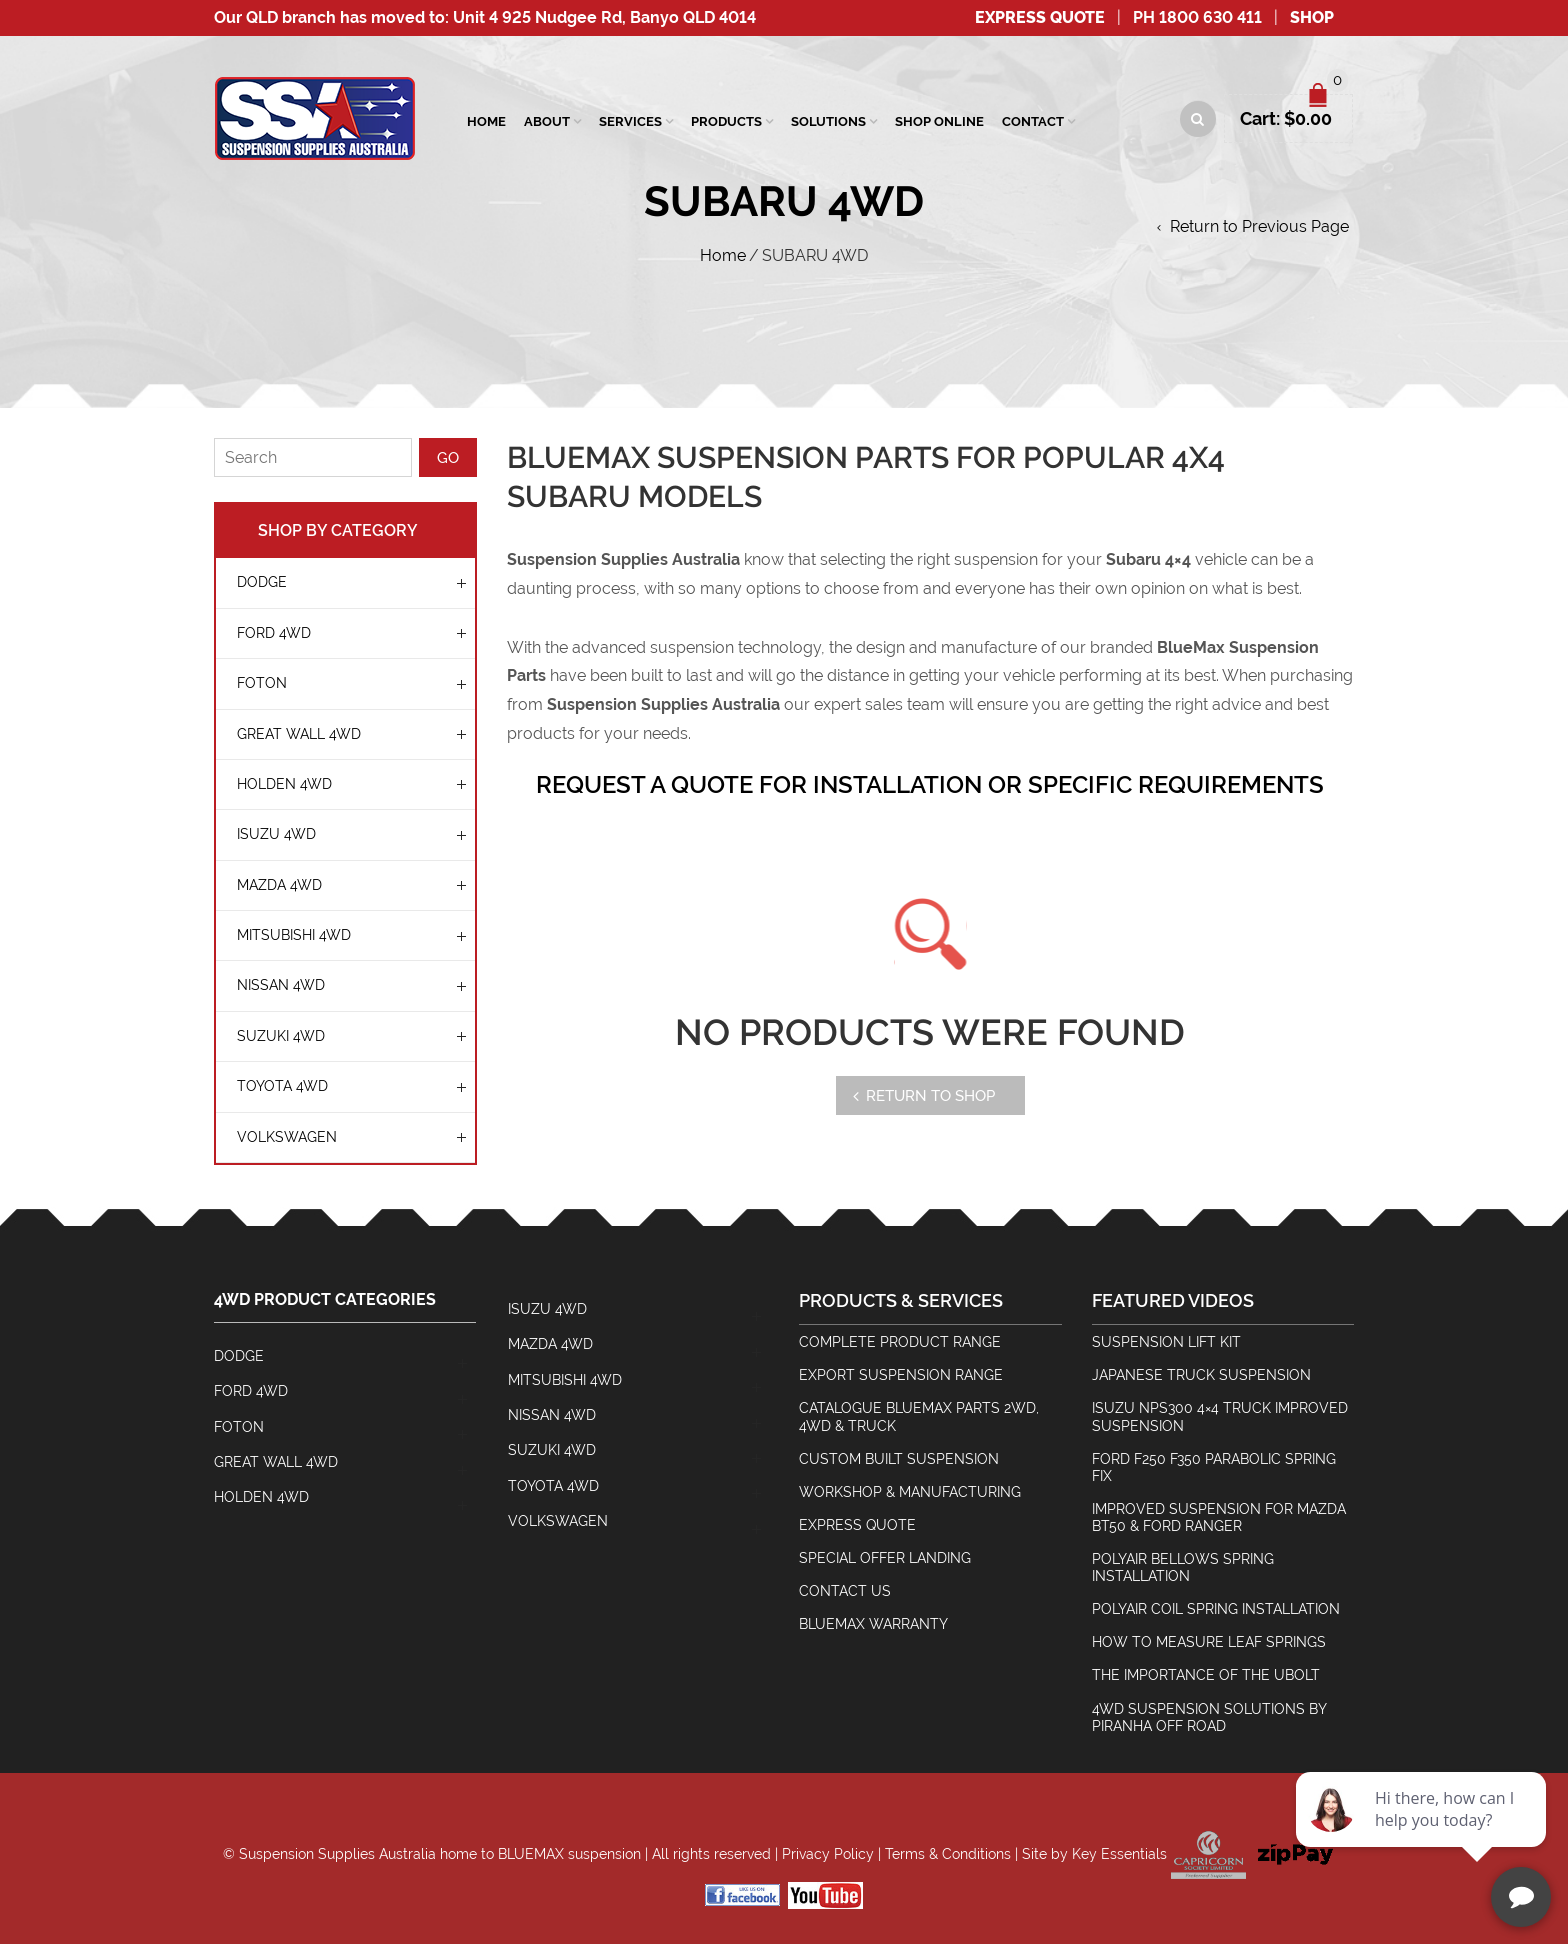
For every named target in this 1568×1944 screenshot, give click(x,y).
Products (726, 121)
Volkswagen (287, 1137)
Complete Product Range (900, 1342)
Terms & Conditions (948, 1853)
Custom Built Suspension (899, 1459)
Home (486, 121)
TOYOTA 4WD (282, 1086)
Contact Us (845, 1591)
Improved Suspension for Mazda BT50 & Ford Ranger (1219, 1517)
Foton (262, 683)
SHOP (1312, 17)
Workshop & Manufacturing (910, 1492)
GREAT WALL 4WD (299, 734)
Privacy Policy (828, 1853)
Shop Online (939, 121)
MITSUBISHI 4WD (294, 935)
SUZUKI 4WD (281, 1036)
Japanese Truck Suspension (1201, 1375)
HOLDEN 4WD (284, 784)
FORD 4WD (274, 633)
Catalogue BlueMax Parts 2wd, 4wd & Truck (919, 1416)
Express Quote (1040, 17)
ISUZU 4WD (276, 834)
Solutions (828, 121)
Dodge (262, 582)
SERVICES (630, 121)
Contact (1033, 121)
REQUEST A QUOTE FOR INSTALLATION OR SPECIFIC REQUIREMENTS (930, 784)
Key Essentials (1119, 1853)
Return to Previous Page (1259, 226)
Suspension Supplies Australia (337, 1853)
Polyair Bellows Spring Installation (1183, 1567)
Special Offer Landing (885, 1558)
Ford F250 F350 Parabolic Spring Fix (1214, 1467)
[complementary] (1423, 1834)
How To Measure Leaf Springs (1209, 1642)
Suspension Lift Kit (1166, 1342)
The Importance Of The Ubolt (1206, 1675)
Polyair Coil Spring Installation (1216, 1609)
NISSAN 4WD (281, 985)
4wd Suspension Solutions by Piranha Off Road (1209, 1717)
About (547, 121)
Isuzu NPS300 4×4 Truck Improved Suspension (1220, 1416)
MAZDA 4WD (279, 885)
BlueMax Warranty (873, 1624)
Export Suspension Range (901, 1375)
